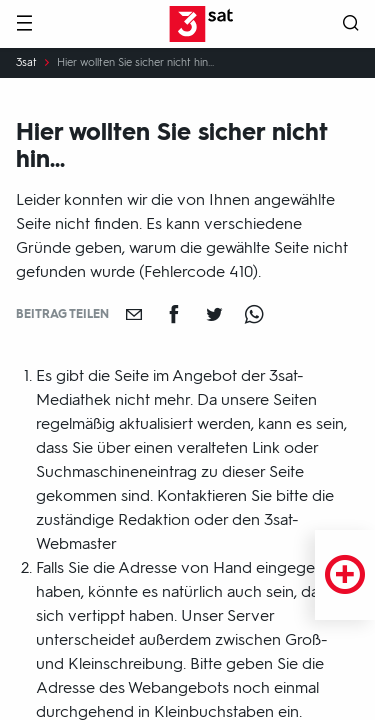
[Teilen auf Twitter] (214, 314)
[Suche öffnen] (351, 24)
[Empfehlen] (134, 314)
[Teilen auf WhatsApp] (254, 314)
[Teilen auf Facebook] (174, 314)
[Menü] (24, 24)
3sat (26, 63)
